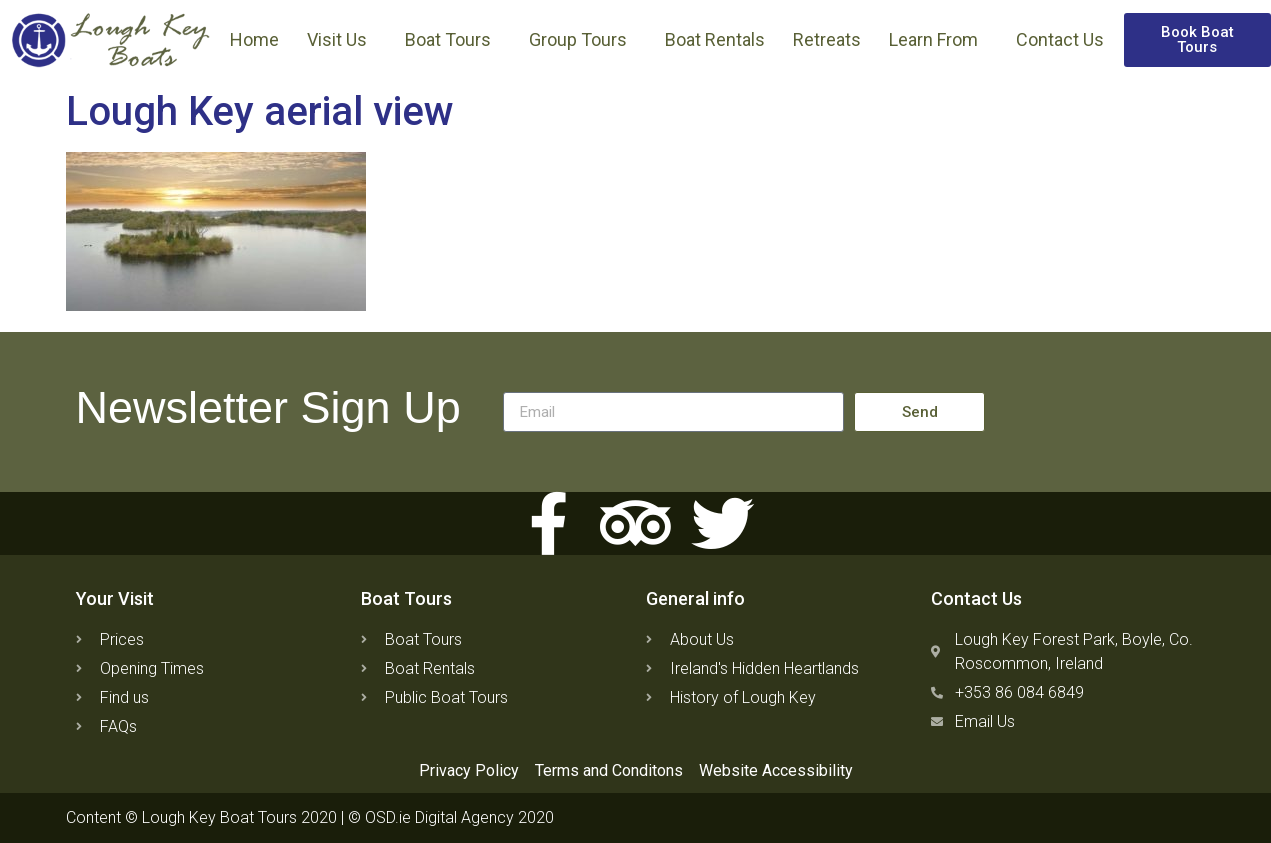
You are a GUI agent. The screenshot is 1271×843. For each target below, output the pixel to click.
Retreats (827, 39)
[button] (1197, 40)
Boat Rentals (715, 39)
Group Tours (583, 39)
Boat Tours (453, 39)
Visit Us (342, 39)
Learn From (938, 39)
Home (254, 39)
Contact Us (1060, 39)
